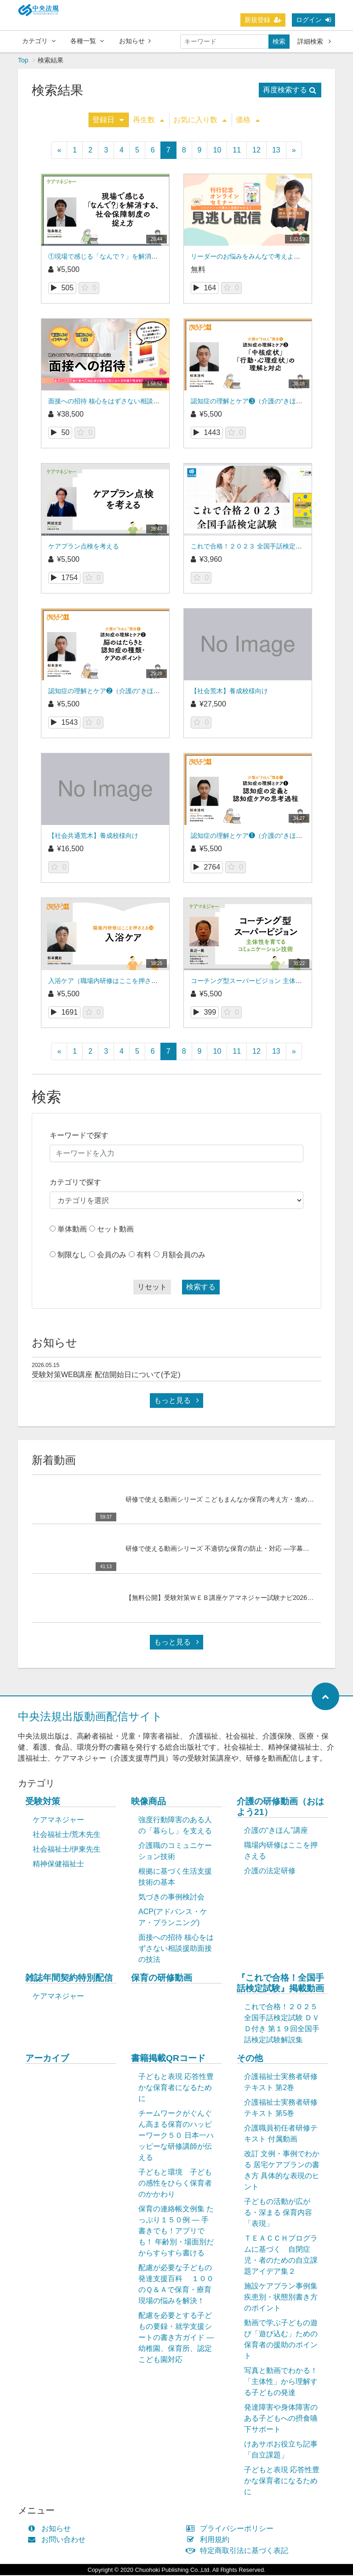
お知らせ (135, 41)
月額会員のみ (183, 1256)
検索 (279, 41)
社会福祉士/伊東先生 (67, 1850)
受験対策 (42, 1802)
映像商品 (148, 1802)
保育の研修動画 (161, 1978)
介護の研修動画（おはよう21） (280, 1807)
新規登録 (263, 19)
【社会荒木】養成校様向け (229, 691)
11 (237, 151)
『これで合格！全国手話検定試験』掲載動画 (280, 1984)
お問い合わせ (58, 2540)
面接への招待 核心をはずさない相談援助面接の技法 (123, 402)
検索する (201, 1288)
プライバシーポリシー (231, 2529)
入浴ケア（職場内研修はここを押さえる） (109, 981)
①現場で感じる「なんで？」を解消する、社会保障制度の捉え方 (141, 257)
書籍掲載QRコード (168, 2059)
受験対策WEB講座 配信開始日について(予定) (106, 1375)
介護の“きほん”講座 (276, 1831)
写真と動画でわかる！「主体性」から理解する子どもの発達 (281, 2382)
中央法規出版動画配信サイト (90, 1717)
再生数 (148, 120)
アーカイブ (47, 2059)
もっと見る (176, 1401)
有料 (144, 1256)
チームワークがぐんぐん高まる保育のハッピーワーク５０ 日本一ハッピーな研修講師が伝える (176, 2136)
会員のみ (111, 1256)
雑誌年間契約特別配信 (69, 1978)
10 (217, 151)
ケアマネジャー (58, 1821)
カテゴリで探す (75, 1183)
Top (23, 61)
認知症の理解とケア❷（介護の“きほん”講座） (114, 691)
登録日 (108, 120)
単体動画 (72, 1230)
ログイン (313, 19)
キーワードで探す (79, 1136)
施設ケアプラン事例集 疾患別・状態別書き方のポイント (281, 2298)
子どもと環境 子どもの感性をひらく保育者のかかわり (175, 2184)
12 (256, 151)
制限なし (72, 1256)
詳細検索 (314, 41)
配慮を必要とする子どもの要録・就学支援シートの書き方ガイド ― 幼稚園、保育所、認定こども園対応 (176, 2338)
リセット (152, 1288)
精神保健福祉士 (58, 1865)
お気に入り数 (200, 120)
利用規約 (209, 2540)
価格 (248, 120)
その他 (250, 2059)
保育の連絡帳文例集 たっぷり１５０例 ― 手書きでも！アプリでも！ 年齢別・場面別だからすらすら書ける (176, 2232)
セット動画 (115, 1230)
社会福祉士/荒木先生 (67, 1835)
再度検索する (289, 91)
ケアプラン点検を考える (83, 547)
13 (276, 151)
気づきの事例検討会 (171, 1898)
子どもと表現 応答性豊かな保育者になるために (176, 2088)
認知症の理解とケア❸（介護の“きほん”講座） (257, 402)
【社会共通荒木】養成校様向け (93, 836)
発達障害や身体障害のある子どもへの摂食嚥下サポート (281, 2419)
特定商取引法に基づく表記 (239, 2551)
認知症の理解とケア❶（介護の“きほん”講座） (257, 836)
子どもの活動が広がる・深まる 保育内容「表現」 (278, 2213)
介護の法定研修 (270, 1872)
